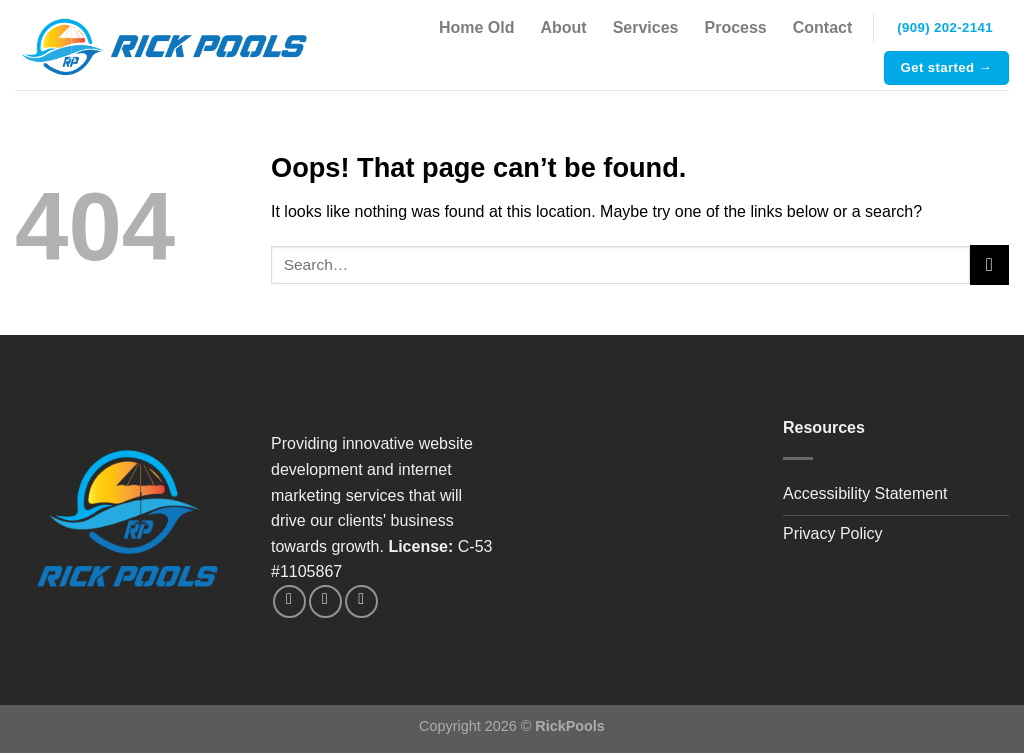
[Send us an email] (325, 601)
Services (646, 27)
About (563, 27)
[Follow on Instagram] (289, 601)
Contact (823, 27)
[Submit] (989, 264)
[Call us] (361, 601)
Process (736, 27)
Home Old (477, 27)
